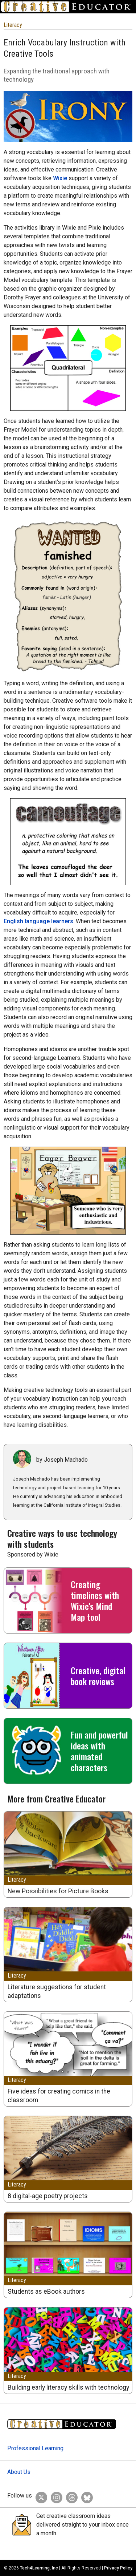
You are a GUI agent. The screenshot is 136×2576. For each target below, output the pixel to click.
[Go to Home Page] (68, 6)
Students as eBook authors (46, 2291)
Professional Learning (35, 2448)
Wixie (60, 178)
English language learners (38, 921)
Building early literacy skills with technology (68, 2387)
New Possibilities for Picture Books (58, 1891)
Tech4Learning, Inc (39, 2568)
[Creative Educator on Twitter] (39, 2496)
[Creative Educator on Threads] (70, 2496)
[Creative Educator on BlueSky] (85, 2496)
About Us (18, 2471)
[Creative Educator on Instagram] (54, 2496)
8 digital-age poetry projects (48, 2196)
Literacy (13, 24)
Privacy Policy (118, 2568)
